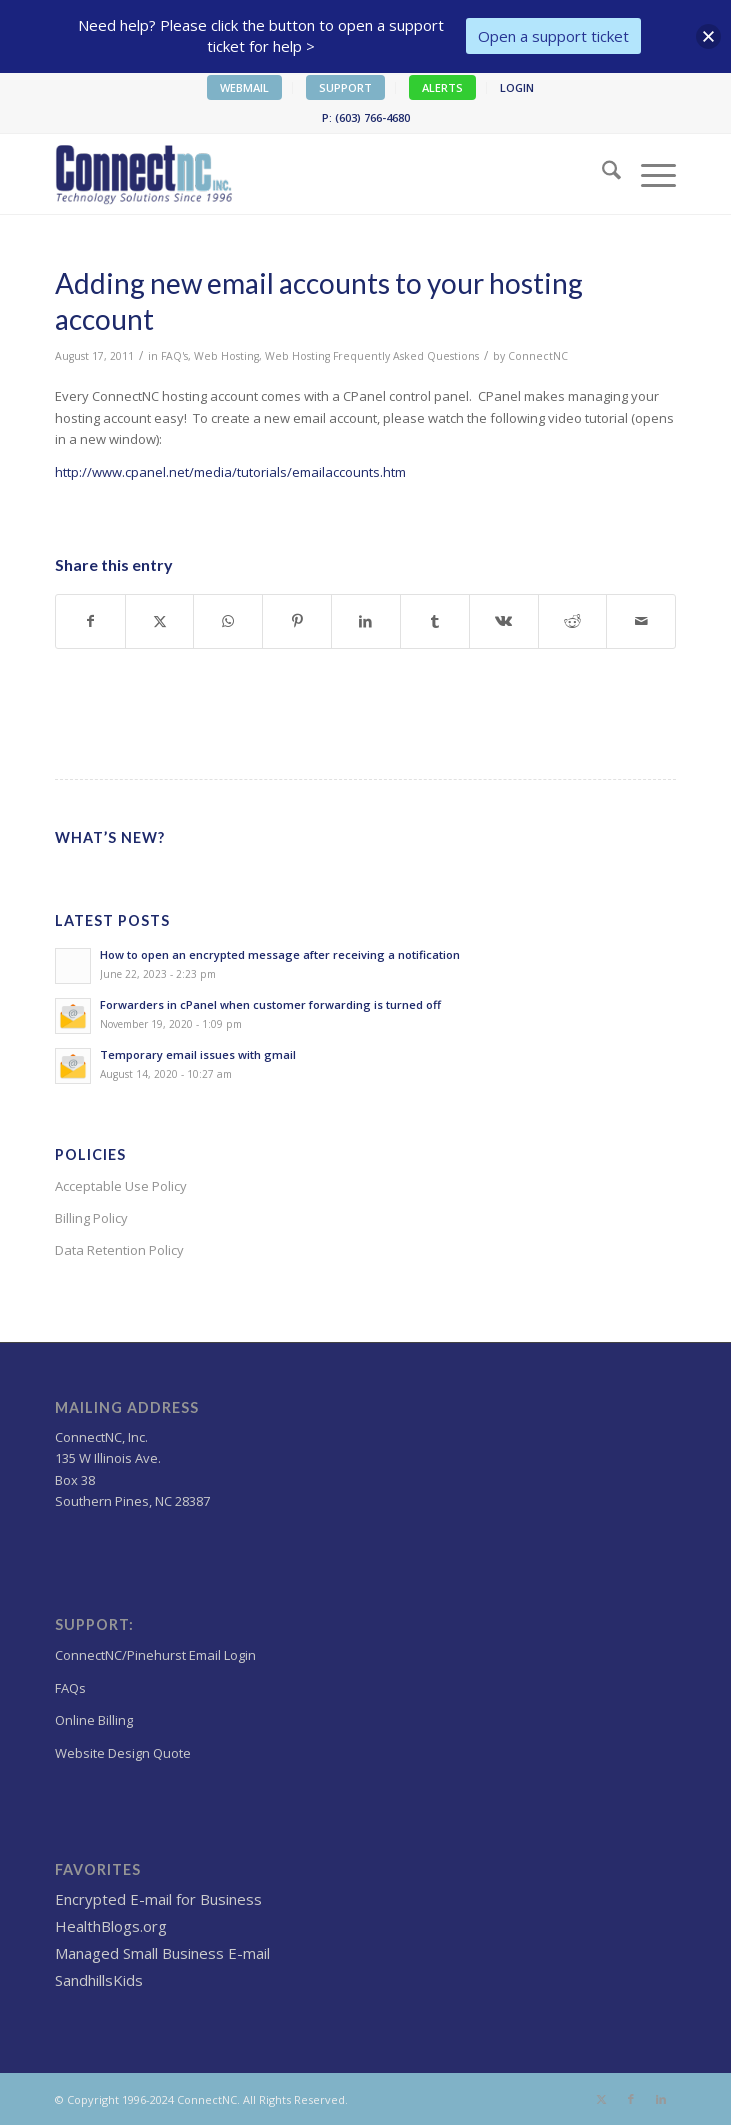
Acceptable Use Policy (121, 1186)
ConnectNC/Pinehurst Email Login (155, 1655)
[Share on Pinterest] (297, 621)
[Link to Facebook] (631, 2099)
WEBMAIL (244, 87)
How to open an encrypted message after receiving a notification (280, 954)
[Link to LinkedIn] (661, 2099)
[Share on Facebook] (90, 621)
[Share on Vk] (504, 621)
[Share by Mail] (641, 621)
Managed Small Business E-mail (162, 1953)
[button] (708, 36)
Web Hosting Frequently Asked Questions (372, 356)
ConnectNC (538, 356)
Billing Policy (91, 1218)
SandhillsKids (99, 1980)
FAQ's (174, 356)
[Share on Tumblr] (435, 621)
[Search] (601, 174)
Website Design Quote (123, 1753)
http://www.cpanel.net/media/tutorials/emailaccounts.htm (230, 472)
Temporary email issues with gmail (198, 1054)
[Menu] (648, 174)
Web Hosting (226, 356)
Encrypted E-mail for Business (158, 1899)
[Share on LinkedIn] (366, 621)
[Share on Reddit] (573, 621)
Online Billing (94, 1720)
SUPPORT (345, 87)
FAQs (70, 1688)
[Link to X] (601, 2099)
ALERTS (442, 87)
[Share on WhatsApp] (228, 621)
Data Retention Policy (119, 1250)
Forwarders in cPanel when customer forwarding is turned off (270, 1004)
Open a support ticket (553, 36)
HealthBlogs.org (111, 1926)
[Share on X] (160, 621)
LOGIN (517, 87)
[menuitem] (245, 88)
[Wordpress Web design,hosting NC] (303, 174)
